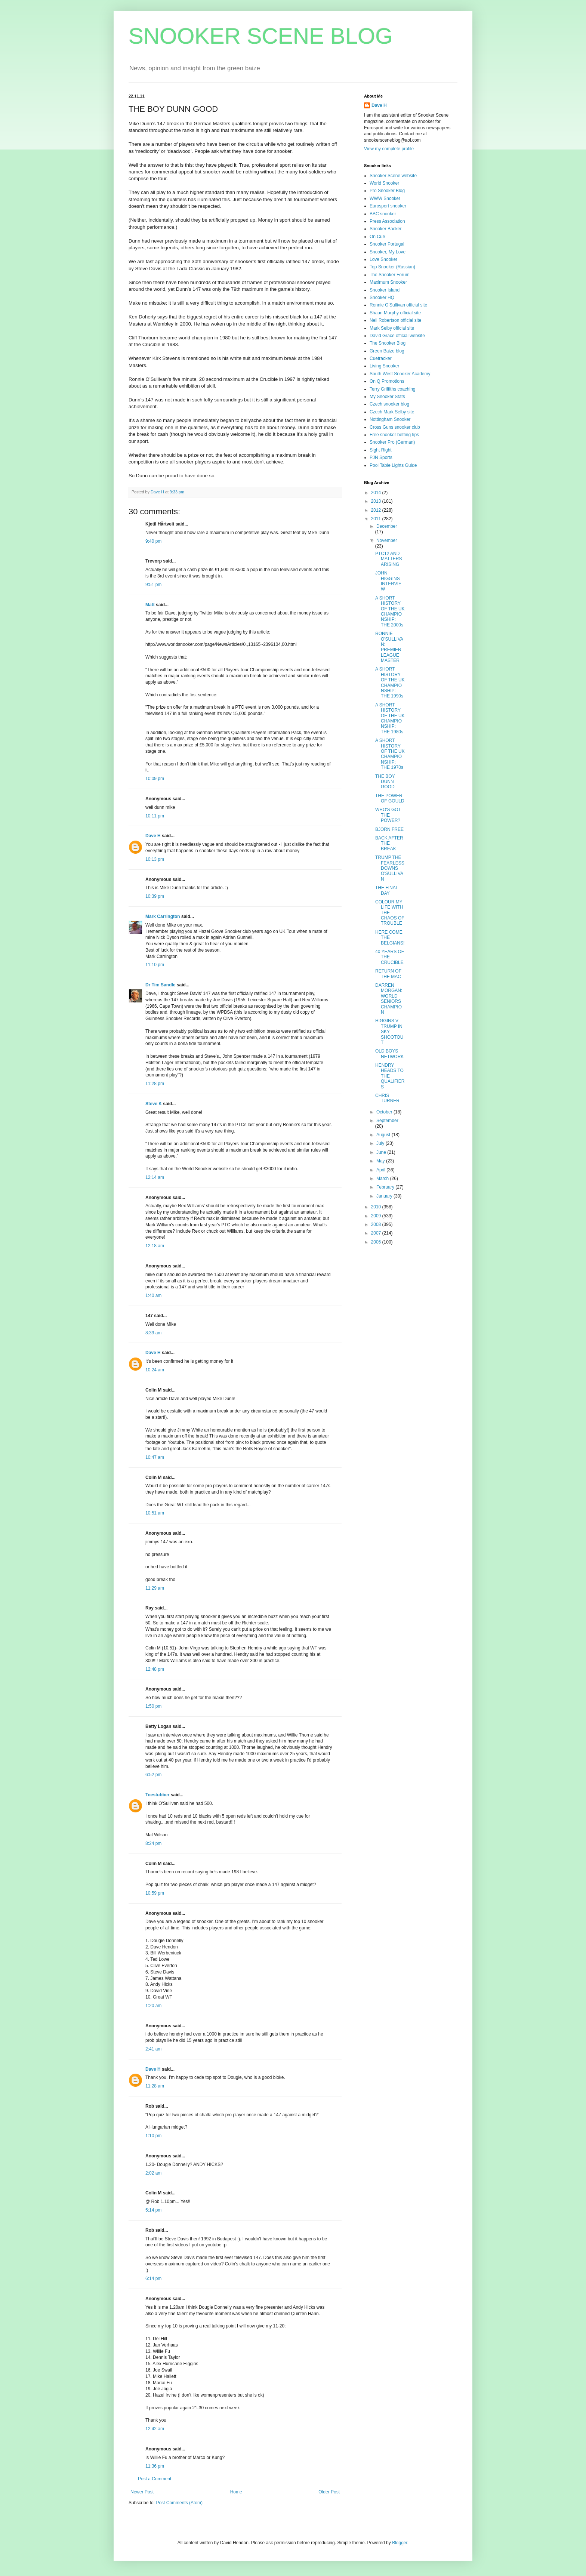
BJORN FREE (389, 829)
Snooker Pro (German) (392, 442)
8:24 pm (153, 1843)
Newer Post (142, 2492)
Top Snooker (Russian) (392, 266)
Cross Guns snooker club (395, 427)
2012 (376, 510)
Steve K (153, 1103)
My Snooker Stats (387, 396)
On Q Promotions (387, 381)
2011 (376, 518)
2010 (376, 1207)
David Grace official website (397, 335)
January (385, 1196)
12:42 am (154, 2428)
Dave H (153, 835)
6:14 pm (153, 2278)
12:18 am (154, 1245)
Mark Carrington (162, 916)
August (384, 1134)
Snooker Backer (385, 228)
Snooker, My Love (387, 252)
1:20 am (153, 2005)
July (381, 1143)
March (383, 1178)
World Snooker (384, 183)
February (385, 1187)
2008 (376, 1224)
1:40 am (153, 1295)
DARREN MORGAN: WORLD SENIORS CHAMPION (388, 999)
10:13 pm (154, 859)
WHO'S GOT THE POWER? (388, 815)
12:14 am (154, 1177)
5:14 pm (153, 2210)
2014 (376, 492)
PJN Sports (381, 457)
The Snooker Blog (387, 343)
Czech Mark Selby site (392, 412)
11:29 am (154, 1588)
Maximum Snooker (388, 282)
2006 (376, 1242)
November (386, 540)
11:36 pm (154, 2466)
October (385, 1112)
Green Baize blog (387, 351)
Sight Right (381, 450)
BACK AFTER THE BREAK (389, 843)
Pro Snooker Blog (387, 190)
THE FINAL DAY (386, 890)
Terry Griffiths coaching (393, 389)
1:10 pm (153, 2135)
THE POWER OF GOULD (389, 798)
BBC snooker (383, 213)
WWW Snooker (385, 198)
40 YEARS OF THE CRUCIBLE (389, 957)
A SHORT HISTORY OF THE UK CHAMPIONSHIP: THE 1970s (390, 754)
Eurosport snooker (388, 206)
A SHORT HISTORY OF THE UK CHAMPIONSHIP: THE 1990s (390, 682)
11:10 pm (154, 964)
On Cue (377, 236)
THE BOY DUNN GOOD (385, 782)
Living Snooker (384, 366)
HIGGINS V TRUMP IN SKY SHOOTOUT (389, 1031)
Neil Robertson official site (396, 320)
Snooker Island (385, 290)
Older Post (329, 2492)
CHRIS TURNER (387, 1098)
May (381, 1161)
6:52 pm (153, 1774)
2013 (376, 501)
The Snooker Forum (390, 274)
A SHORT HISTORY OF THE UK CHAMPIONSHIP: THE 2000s (390, 611)
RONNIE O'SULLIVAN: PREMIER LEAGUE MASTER (389, 647)
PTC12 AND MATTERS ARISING (388, 559)
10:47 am (154, 1457)
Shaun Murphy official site (395, 312)
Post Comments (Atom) (179, 2502)
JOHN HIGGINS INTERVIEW (388, 581)
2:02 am (153, 2173)
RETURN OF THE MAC (388, 973)
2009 (376, 1215)
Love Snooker (383, 259)
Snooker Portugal (387, 244)
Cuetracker (381, 358)
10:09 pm (154, 778)
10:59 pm (154, 1893)
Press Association (387, 221)
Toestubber (157, 1794)
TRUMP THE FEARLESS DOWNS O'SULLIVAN (389, 868)
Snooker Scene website (393, 175)
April (381, 1170)
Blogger (399, 2542)
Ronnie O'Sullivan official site (398, 305)
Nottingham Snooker (390, 419)
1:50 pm (153, 1706)
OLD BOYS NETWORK (389, 1053)
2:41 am (153, 2049)
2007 (376, 1233)
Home (236, 2492)
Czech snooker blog (389, 404)
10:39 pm (154, 896)
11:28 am (154, 2086)
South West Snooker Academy (400, 373)
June (381, 1152)
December (386, 526)
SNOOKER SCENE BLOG (261, 36)
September (387, 1120)
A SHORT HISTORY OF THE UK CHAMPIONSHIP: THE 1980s (390, 718)
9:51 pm (153, 584)
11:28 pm (154, 1083)
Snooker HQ (382, 297)
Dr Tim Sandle (160, 984)
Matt (150, 604)
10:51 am (154, 1513)
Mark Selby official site (392, 328)
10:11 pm (154, 816)
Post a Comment (154, 2478)
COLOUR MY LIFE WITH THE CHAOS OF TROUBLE (389, 912)
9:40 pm (153, 541)
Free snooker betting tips (394, 434)
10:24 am (154, 1369)
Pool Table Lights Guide (393, 465)
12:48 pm (154, 1669)
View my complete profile (389, 148)
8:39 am (153, 1332)
